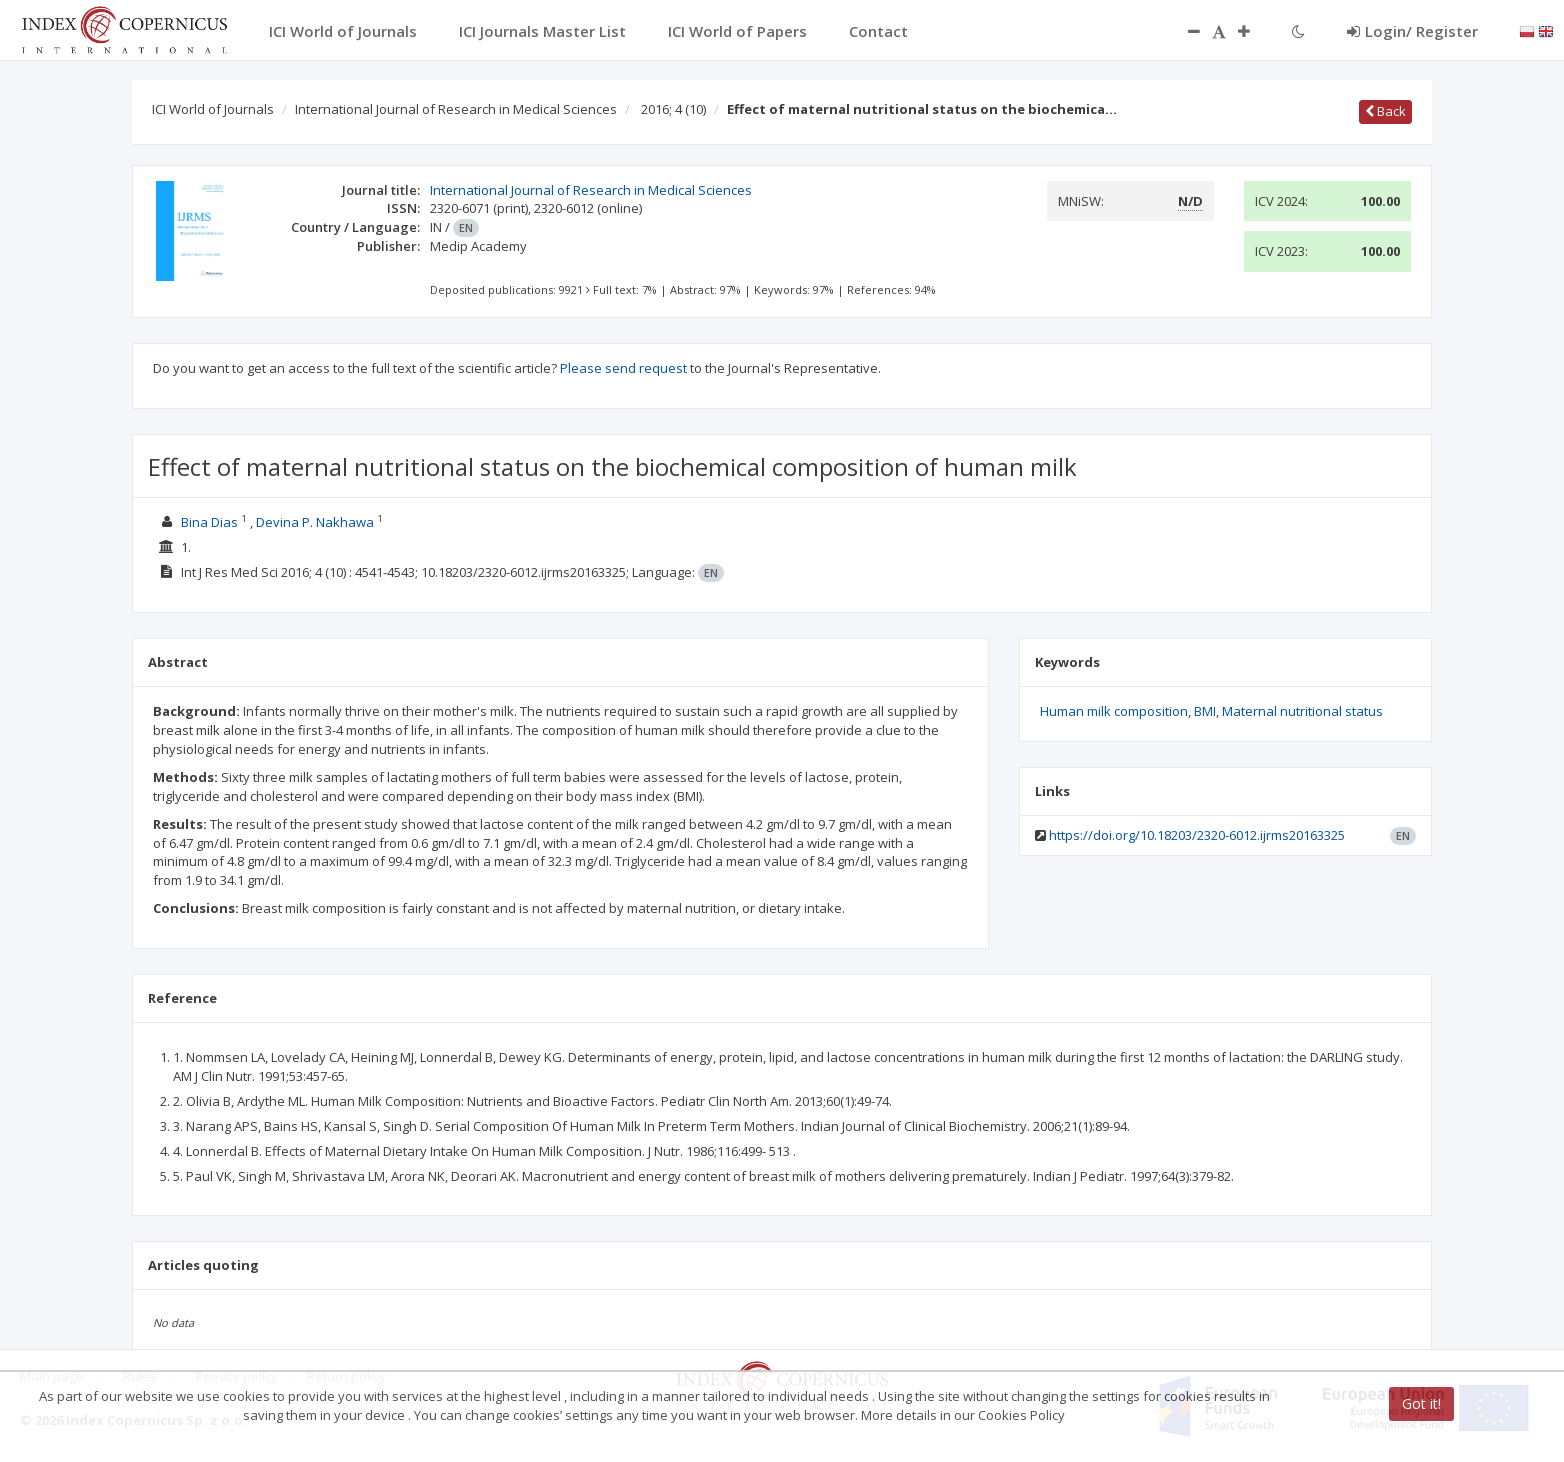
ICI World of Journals (213, 109)
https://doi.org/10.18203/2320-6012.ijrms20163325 (1197, 835)
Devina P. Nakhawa (315, 522)
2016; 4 (673, 109)
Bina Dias (209, 522)
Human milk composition (1114, 711)
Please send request (623, 368)
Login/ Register (1412, 31)
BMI (1205, 711)
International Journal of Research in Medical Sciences (456, 109)
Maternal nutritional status (1302, 711)
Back (1385, 111)
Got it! (1421, 1403)
